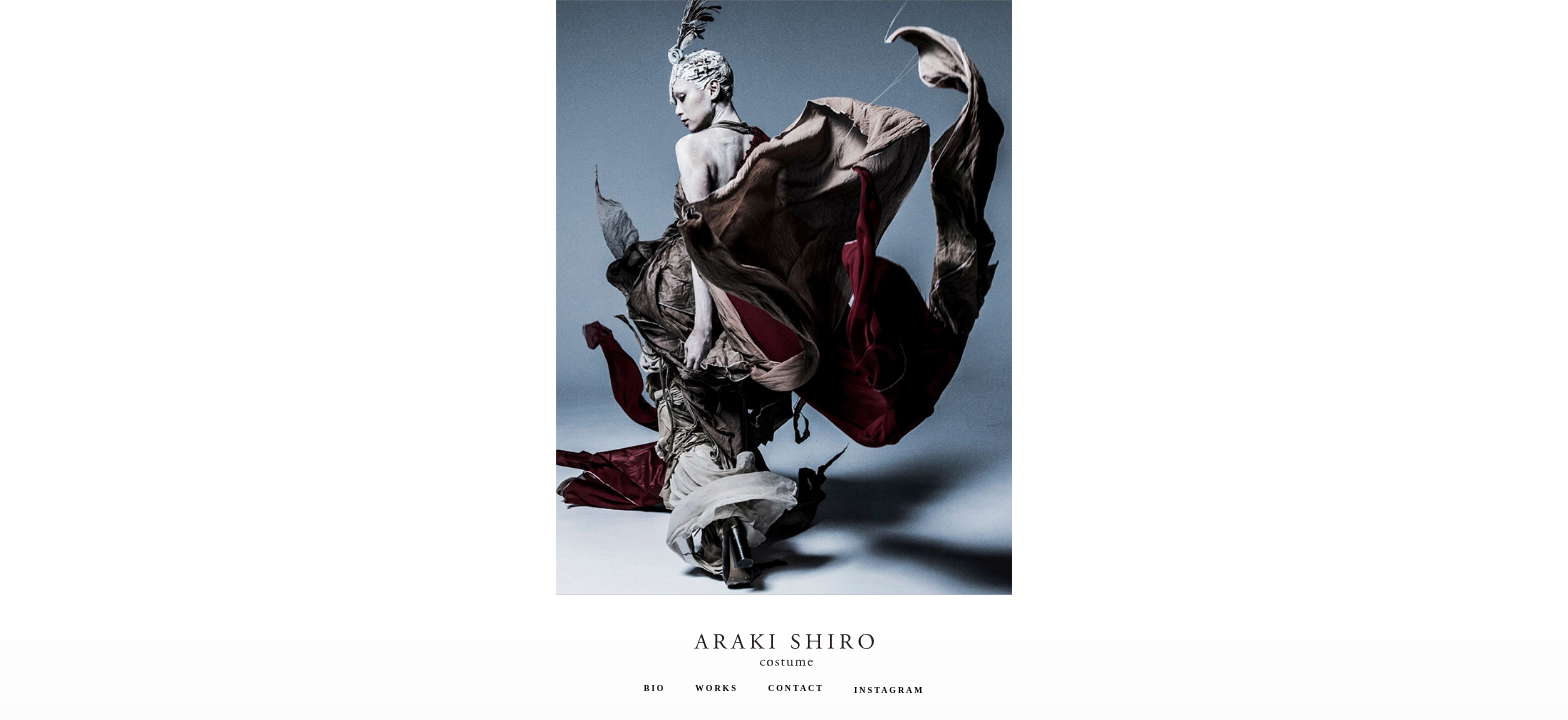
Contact (796, 689)
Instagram (889, 690)
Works (717, 689)
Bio (655, 689)
